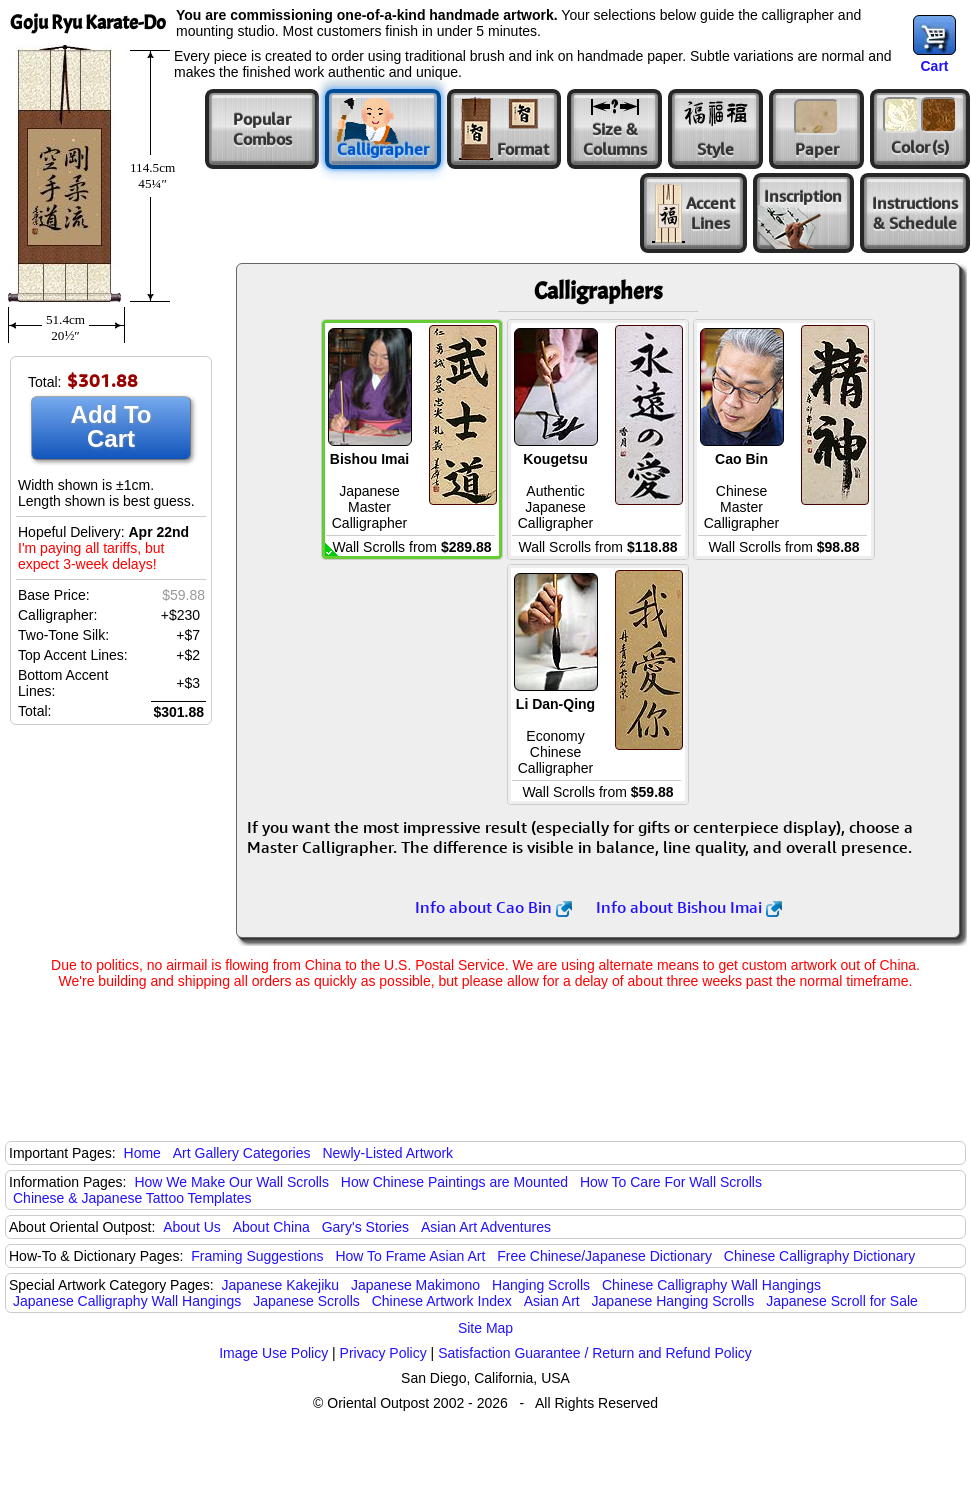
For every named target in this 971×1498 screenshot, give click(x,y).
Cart (934, 66)
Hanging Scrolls (541, 1285)
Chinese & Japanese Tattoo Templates (132, 1198)
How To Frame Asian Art (410, 1256)
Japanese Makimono (415, 1285)
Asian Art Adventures (486, 1227)
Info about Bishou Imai (689, 907)
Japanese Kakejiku (281, 1285)
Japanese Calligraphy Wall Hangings (127, 1301)
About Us (192, 1227)
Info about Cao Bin (493, 907)
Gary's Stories (365, 1227)
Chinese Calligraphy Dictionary (819, 1256)
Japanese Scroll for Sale (842, 1301)
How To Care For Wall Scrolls (671, 1182)
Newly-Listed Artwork (387, 1153)
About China (271, 1227)
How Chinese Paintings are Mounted (454, 1182)
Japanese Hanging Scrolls (673, 1301)
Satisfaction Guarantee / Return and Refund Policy (595, 1353)
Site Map (485, 1328)
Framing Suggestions (257, 1256)
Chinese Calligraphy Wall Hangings (711, 1285)
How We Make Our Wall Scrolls (231, 1182)
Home (142, 1153)
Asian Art (552, 1301)
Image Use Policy (273, 1353)
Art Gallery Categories (242, 1153)
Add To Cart (111, 426)
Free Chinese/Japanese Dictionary (604, 1256)
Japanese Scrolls (306, 1301)
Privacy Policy (383, 1353)
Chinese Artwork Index (442, 1301)
